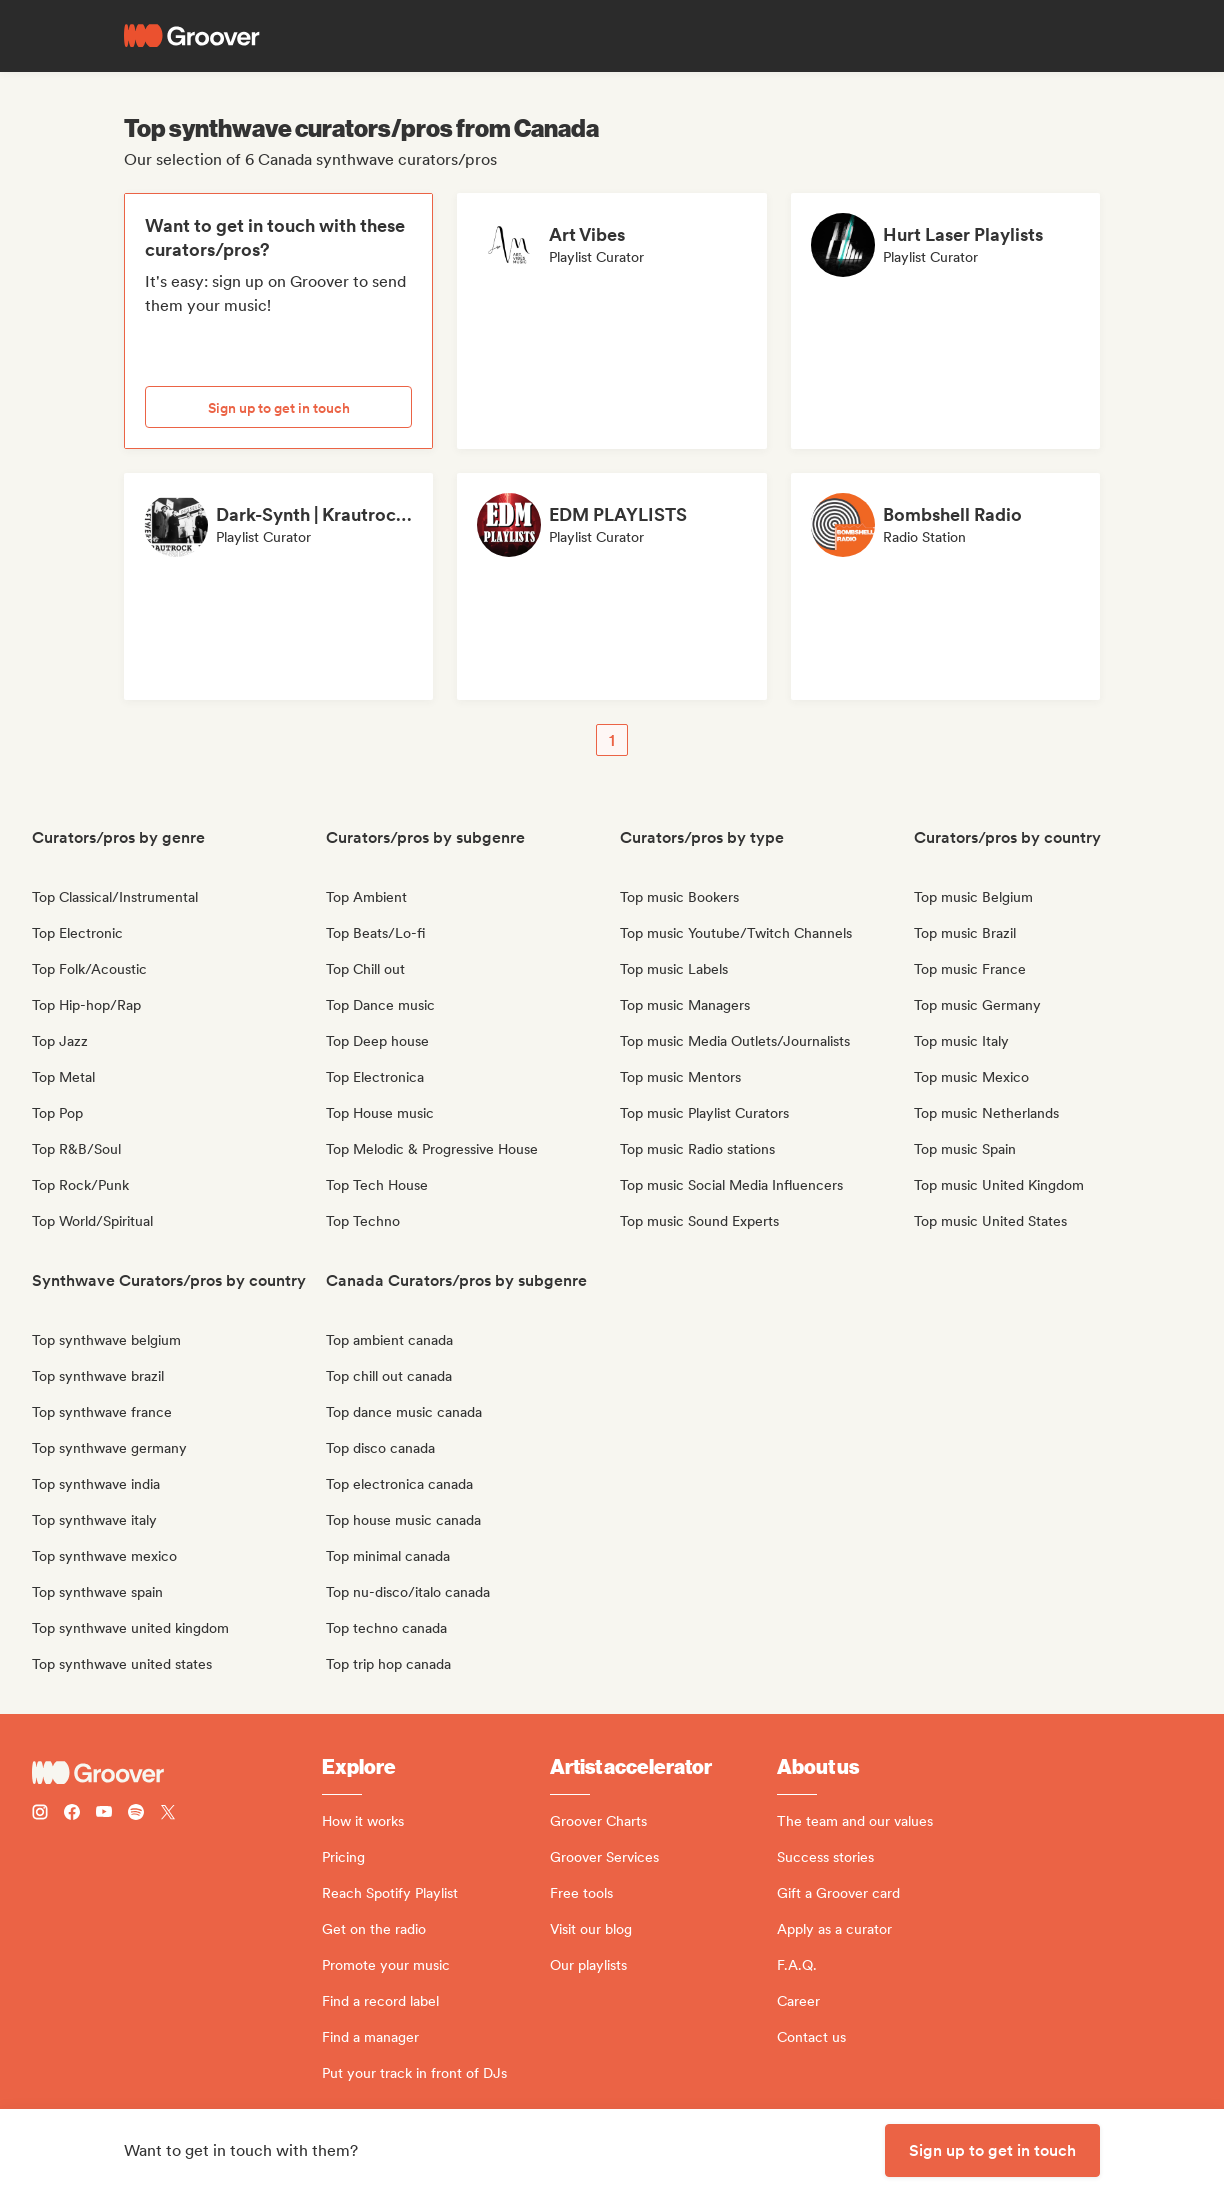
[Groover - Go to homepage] (177, 1773)
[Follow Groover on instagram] (40, 1814)
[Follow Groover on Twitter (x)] (168, 1814)
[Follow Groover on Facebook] (72, 1814)
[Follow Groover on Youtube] (104, 1814)
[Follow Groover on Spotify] (136, 1814)
